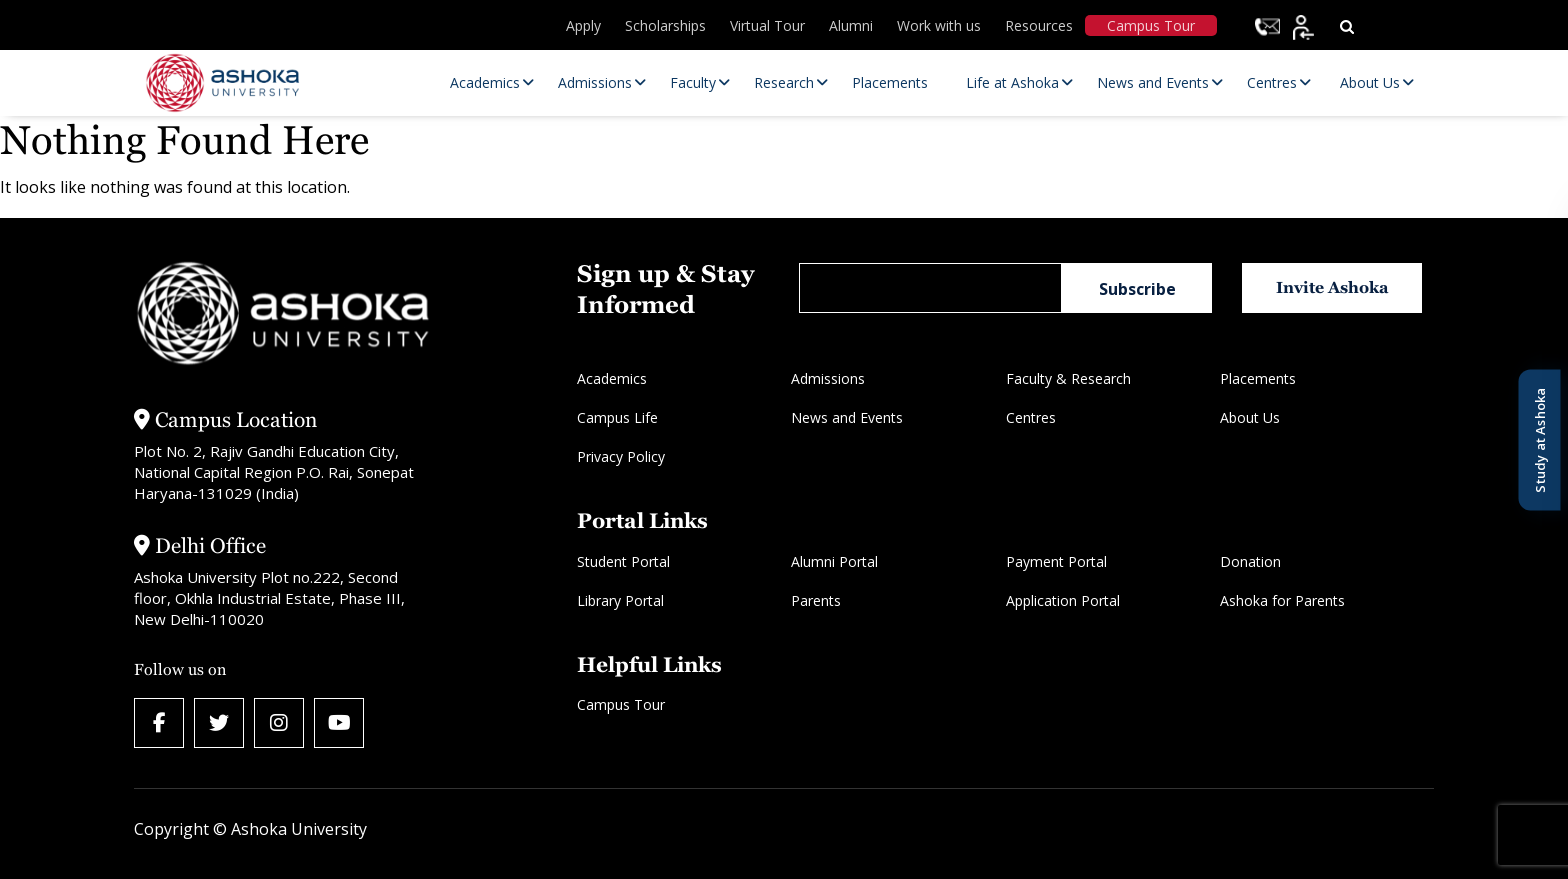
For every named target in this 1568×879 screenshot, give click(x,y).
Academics (612, 378)
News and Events (847, 417)
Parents (816, 600)
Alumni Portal (834, 561)
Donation (1250, 561)
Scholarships (665, 25)
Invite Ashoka (1332, 287)
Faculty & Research (1068, 378)
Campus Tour (1151, 25)
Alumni (851, 25)
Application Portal (1063, 600)
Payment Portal (1056, 561)
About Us (1250, 417)
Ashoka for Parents (1282, 600)
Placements (1258, 378)
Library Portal (620, 600)
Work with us (939, 25)
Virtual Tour (767, 25)
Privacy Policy (621, 456)
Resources (1039, 25)
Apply (583, 25)
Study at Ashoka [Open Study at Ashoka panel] (1539, 439)
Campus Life (617, 417)
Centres (1031, 417)
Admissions (828, 378)
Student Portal (623, 561)
